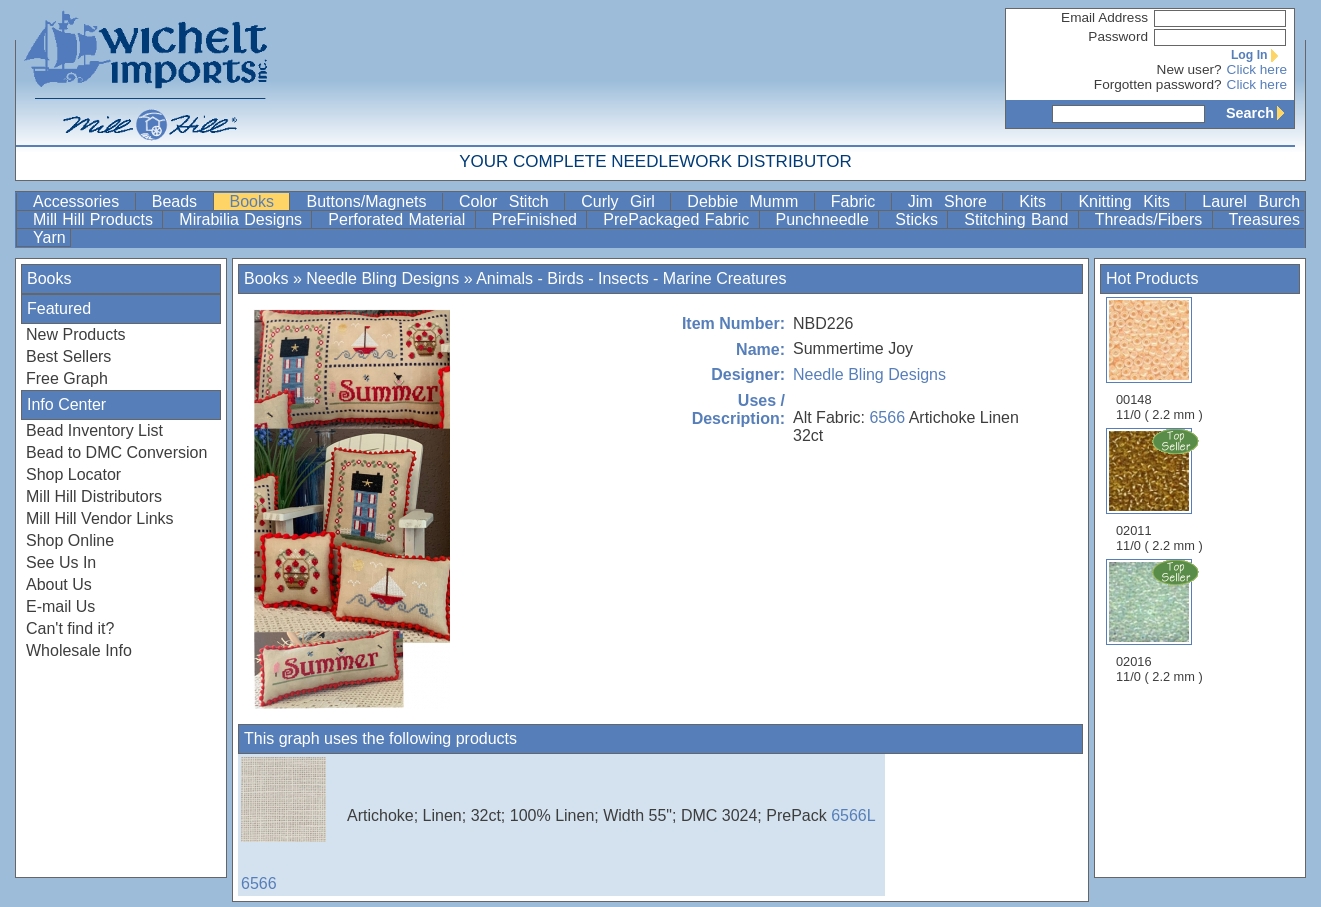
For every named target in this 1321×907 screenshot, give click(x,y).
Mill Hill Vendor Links (100, 518)
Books (258, 201)
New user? (1189, 69)
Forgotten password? (1158, 84)
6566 (887, 417)
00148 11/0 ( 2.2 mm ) (1159, 359)
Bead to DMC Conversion (116, 452)
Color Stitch (509, 201)
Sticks (919, 219)
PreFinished (537, 219)
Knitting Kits (1129, 201)
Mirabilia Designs (243, 219)
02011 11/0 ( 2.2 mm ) (1161, 490)
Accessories (82, 201)
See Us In (61, 562)
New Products (76, 334)
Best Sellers (68, 356)
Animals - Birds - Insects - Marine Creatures (631, 278)
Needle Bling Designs (382, 278)
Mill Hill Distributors (94, 496)
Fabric (859, 201)
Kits (1038, 201)
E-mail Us (60, 606)
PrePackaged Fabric (678, 219)
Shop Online (70, 540)
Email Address (1104, 17)
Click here (1257, 69)
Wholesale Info (79, 650)
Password (1118, 36)
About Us (59, 584)
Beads (180, 201)
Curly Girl (623, 201)
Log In (1259, 55)
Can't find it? (70, 628)
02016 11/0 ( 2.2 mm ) (1161, 621)
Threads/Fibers (1151, 219)
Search (1260, 113)
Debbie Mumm (748, 201)
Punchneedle (825, 219)
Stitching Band (1018, 219)
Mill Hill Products (95, 219)
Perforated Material (399, 219)
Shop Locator (73, 474)
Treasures (1264, 219)
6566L (853, 815)
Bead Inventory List (94, 430)
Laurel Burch (1251, 201)
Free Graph (67, 378)
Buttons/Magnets (372, 201)
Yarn (49, 237)
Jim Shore (953, 201)
